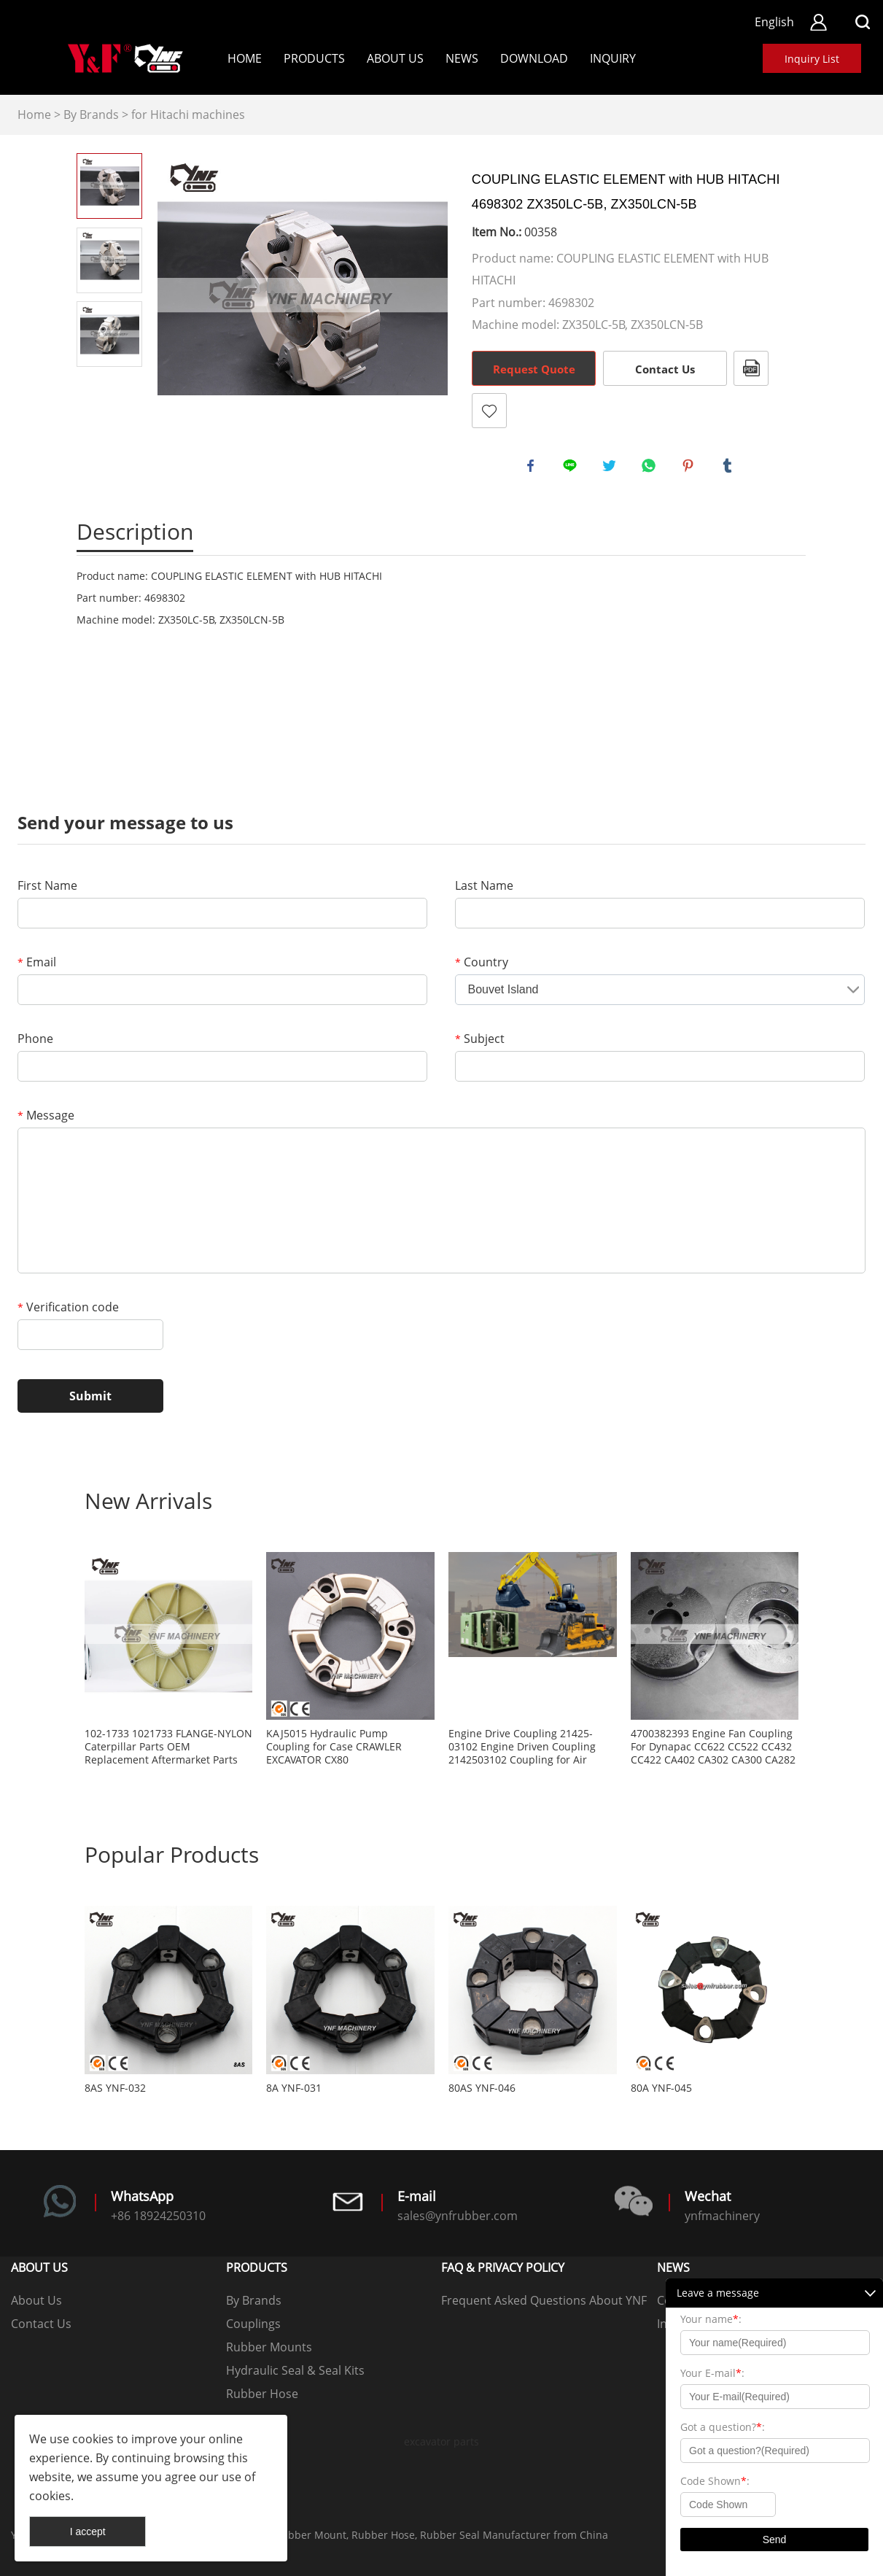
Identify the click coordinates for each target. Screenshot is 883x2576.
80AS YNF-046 (482, 2088)
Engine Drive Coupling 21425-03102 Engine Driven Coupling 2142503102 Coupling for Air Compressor (522, 1746)
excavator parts (441, 2441)
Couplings (253, 2324)
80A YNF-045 (661, 2088)
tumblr (730, 468)
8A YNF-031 (294, 2088)
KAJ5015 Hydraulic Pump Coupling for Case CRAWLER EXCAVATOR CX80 (334, 1746)
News (462, 58)
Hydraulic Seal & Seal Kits (295, 2370)
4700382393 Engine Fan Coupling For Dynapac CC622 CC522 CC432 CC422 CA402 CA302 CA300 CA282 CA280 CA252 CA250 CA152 (713, 1746)
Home (244, 58)
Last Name (484, 885)
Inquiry (613, 58)
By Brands (91, 114)
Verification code (68, 1307)
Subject (480, 1039)
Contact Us (665, 369)
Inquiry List (812, 59)
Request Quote (534, 369)
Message (45, 1115)
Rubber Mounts (269, 2347)
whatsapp (651, 468)
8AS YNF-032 (115, 2088)
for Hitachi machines (188, 114)
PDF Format (751, 368)
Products (314, 58)
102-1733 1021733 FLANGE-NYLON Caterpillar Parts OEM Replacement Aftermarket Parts (168, 1746)
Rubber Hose (262, 2394)
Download (534, 58)
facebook (533, 468)
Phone (35, 1039)
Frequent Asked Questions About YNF (544, 2300)
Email (36, 962)
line (572, 468)
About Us (395, 58)
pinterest (690, 468)
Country (481, 962)
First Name (47, 885)
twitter (612, 468)
